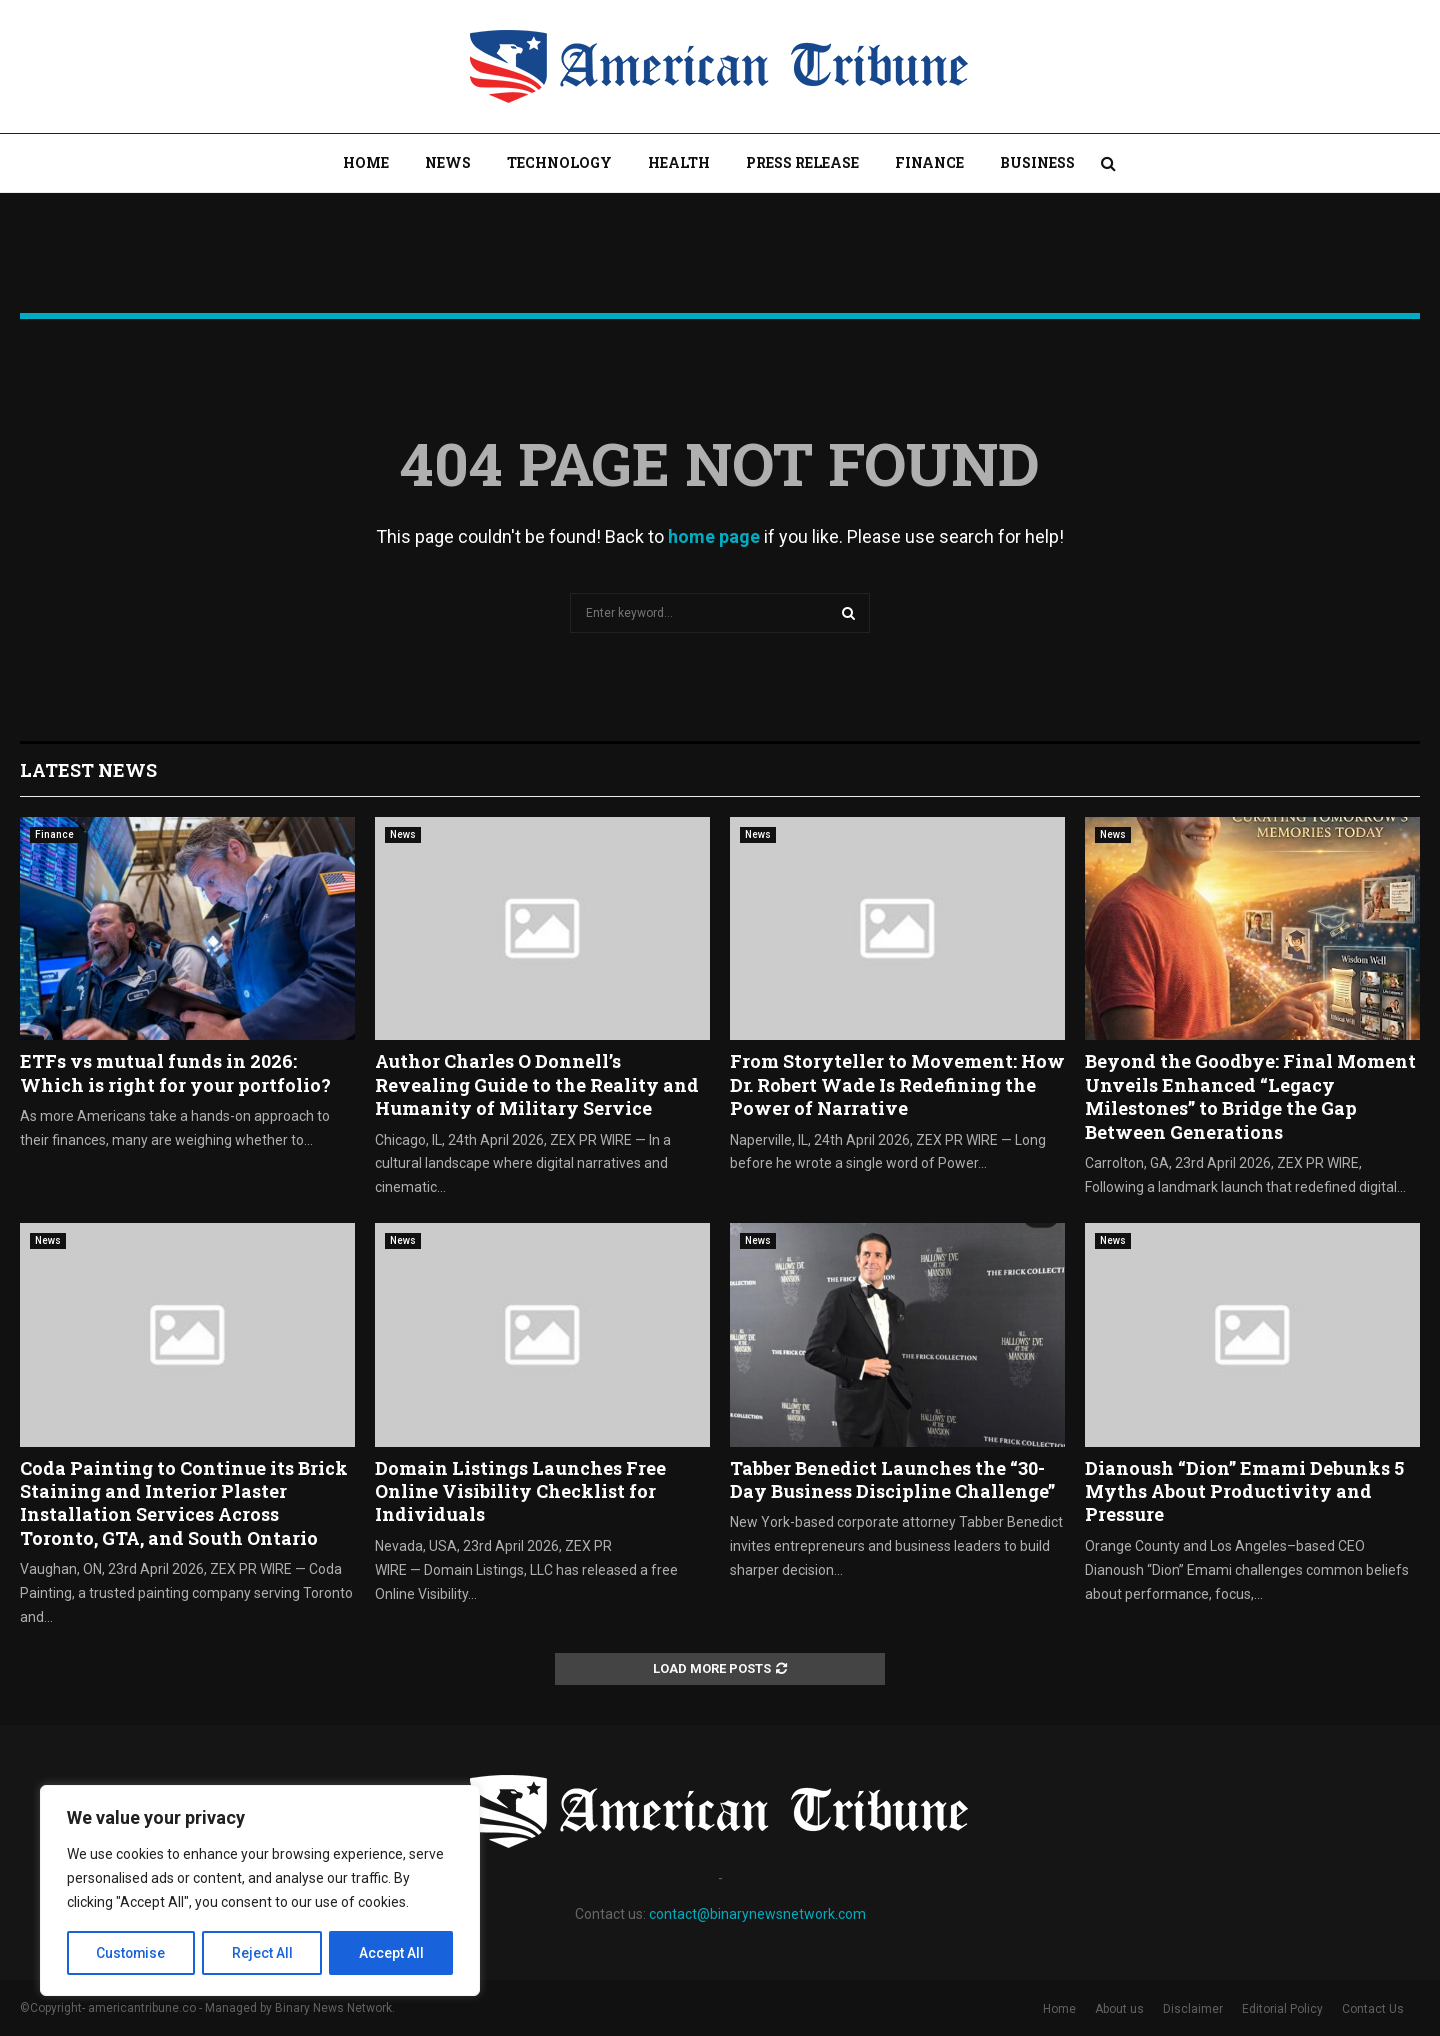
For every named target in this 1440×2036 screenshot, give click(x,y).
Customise (131, 1953)
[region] (260, 1891)
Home (366, 162)
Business (1037, 162)
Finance (929, 162)
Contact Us (1373, 2009)
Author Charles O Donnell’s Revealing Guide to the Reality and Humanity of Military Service (537, 1084)
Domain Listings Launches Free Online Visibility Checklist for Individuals (520, 1491)
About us (1119, 2009)
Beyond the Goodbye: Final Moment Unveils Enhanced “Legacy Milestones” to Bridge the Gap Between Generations (1250, 1096)
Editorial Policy (1282, 2009)
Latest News (88, 770)
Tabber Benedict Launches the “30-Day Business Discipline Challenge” (892, 1479)
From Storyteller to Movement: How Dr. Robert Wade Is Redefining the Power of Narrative (897, 1084)
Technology (559, 162)
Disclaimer (1193, 2009)
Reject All (263, 1953)
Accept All (391, 1953)
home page (714, 536)
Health (679, 162)
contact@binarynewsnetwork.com (757, 1914)
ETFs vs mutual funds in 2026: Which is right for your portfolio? (175, 1072)
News (448, 162)
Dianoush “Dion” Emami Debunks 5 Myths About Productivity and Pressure (1244, 1491)
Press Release (802, 162)
